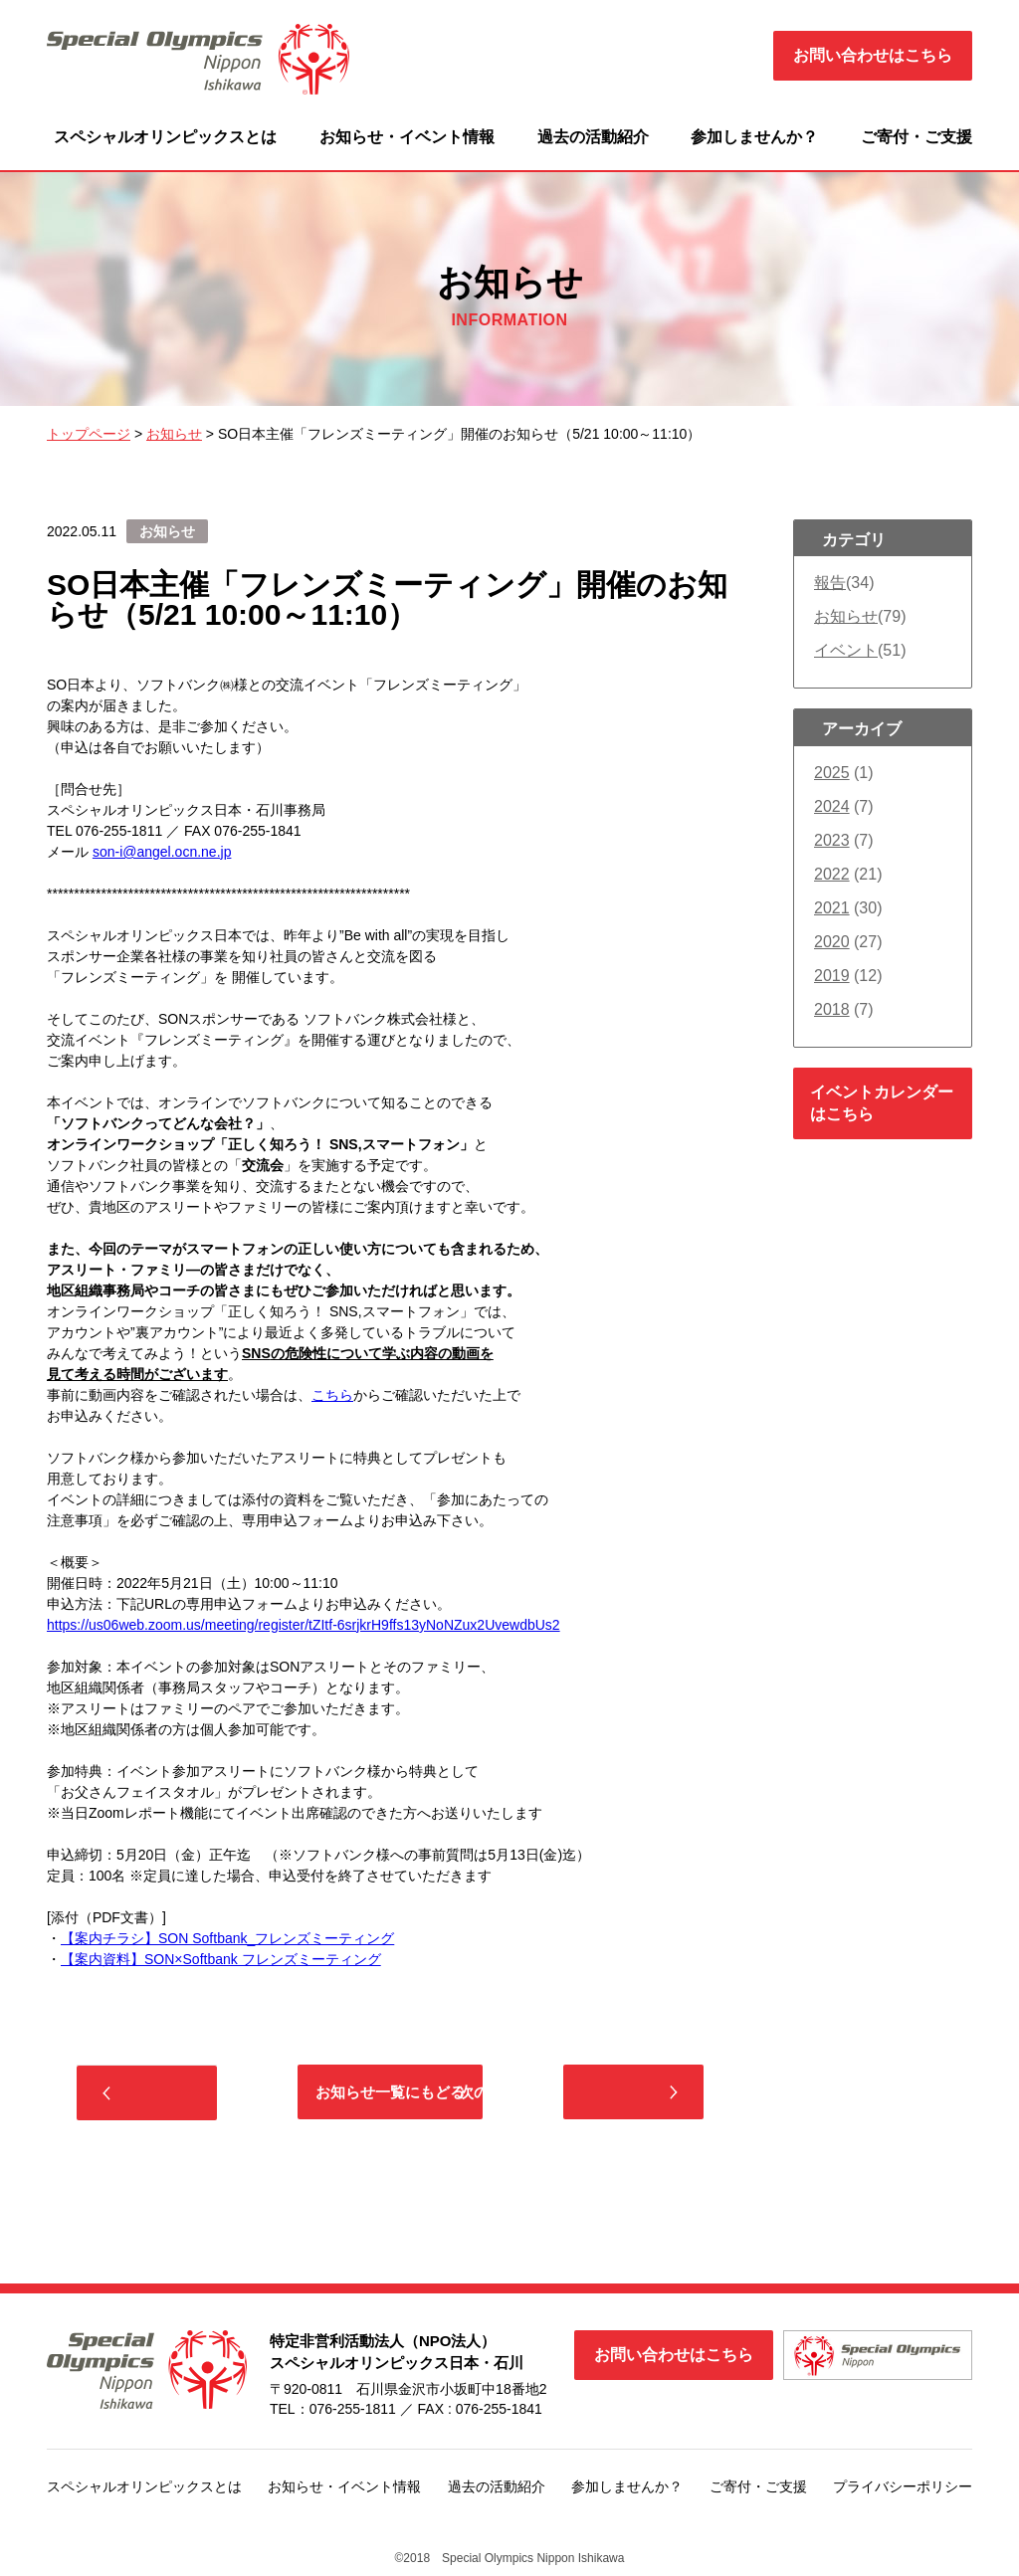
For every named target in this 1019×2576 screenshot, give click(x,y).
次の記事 (614, 2093)
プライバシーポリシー (902, 2490)
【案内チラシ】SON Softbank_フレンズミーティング (227, 1938)
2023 (832, 840)
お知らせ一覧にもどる (390, 2093)
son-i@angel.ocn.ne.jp (162, 852)
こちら (332, 1395)
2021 (832, 907)
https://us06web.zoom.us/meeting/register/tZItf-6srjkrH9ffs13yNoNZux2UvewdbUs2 (303, 1625)
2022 (832, 874)
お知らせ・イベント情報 (407, 136)
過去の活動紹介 (593, 136)
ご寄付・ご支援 (916, 136)
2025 (832, 772)
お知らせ (846, 616)
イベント (846, 650)
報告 (830, 582)
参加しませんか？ (754, 136)
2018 (832, 1009)
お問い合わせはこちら (872, 55)
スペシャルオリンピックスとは (165, 136)
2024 (832, 806)
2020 (832, 941)
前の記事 (166, 2094)
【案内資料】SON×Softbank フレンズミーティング (221, 1959)
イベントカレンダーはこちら (881, 1103)
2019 (832, 975)
